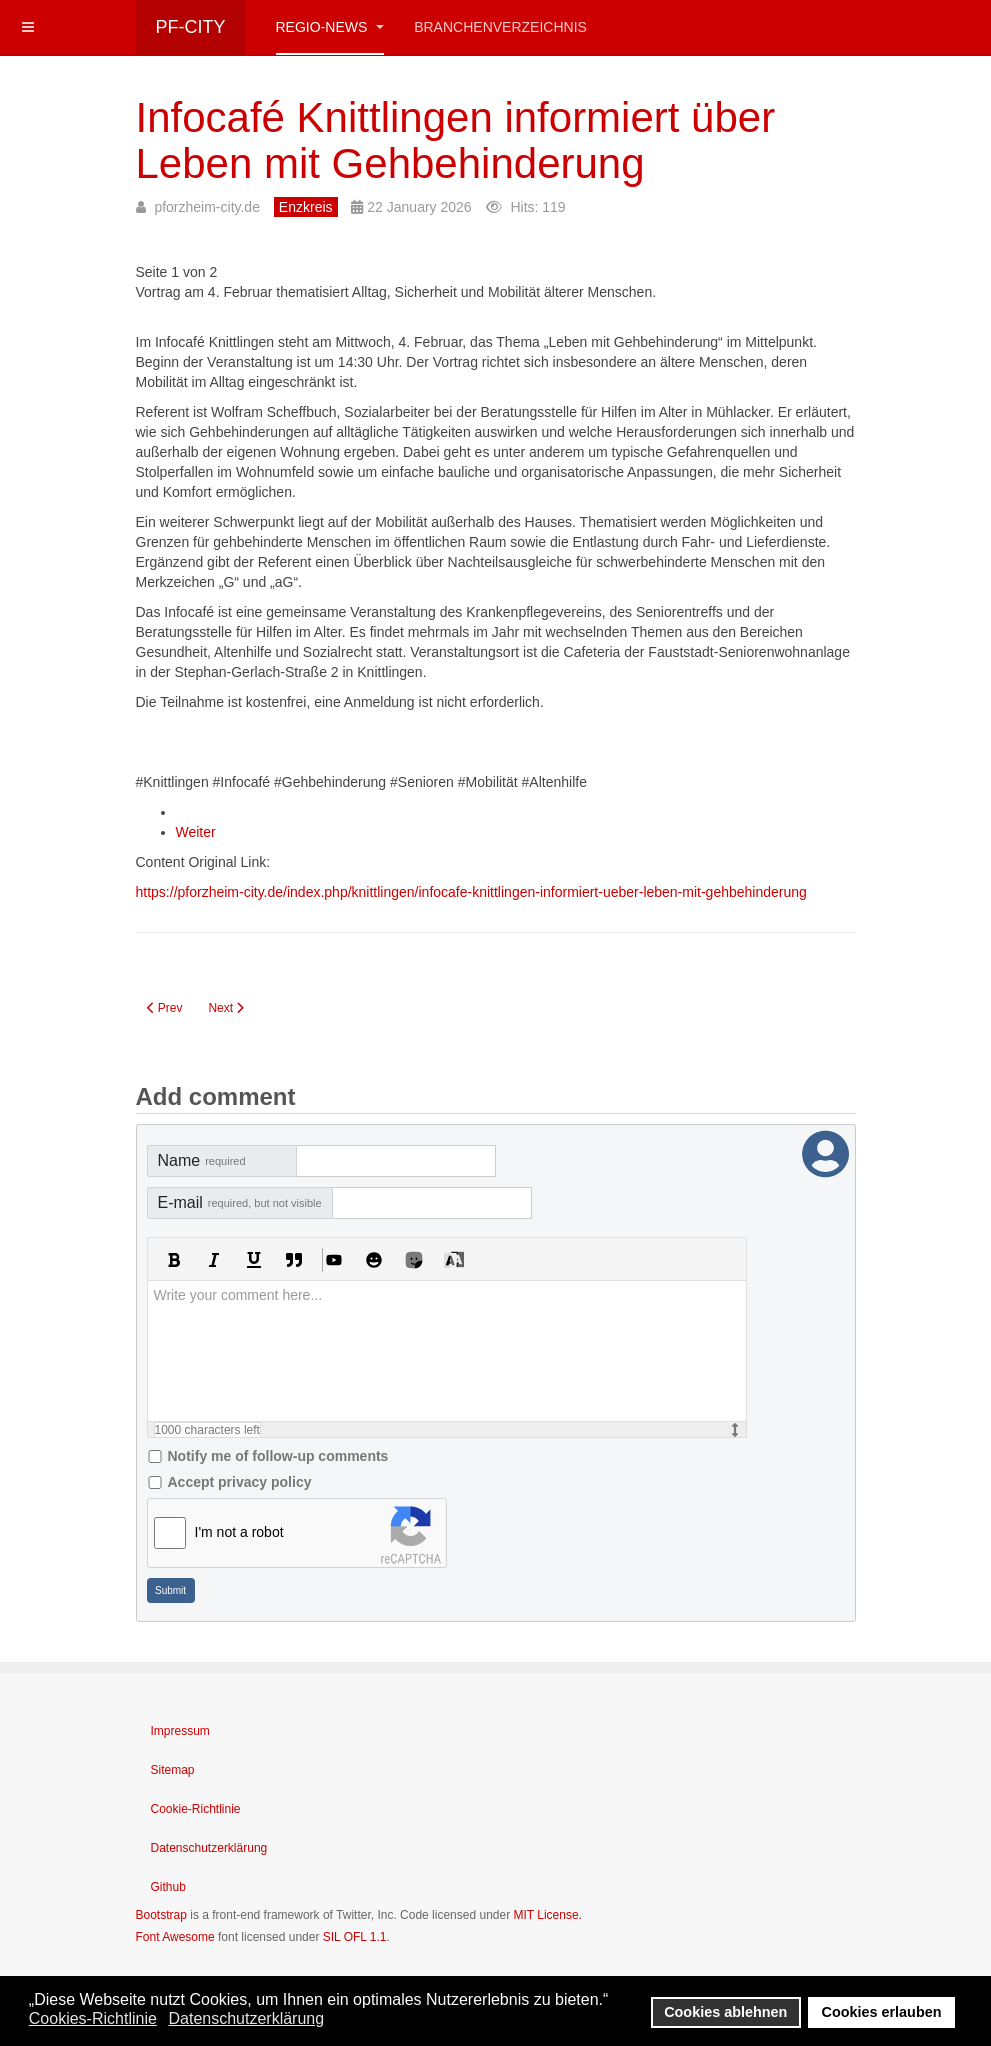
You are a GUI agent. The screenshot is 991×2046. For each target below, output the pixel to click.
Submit (170, 1590)
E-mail (240, 1202)
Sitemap (173, 1770)
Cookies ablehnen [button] (725, 2012)
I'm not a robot (239, 1532)
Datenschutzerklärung (209, 1848)
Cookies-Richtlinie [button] (93, 2018)
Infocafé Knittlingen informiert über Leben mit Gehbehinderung (456, 140)
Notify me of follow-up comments (278, 1456)
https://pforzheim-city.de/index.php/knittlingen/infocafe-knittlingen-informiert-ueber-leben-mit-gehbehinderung (471, 892)
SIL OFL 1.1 (355, 1937)
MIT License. (547, 1915)
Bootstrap (161, 1915)
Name (202, 1160)
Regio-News (330, 27)
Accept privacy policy (240, 1482)
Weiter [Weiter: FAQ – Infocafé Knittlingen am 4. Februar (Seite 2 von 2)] (196, 832)
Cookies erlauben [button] (882, 2012)
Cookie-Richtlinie (196, 1809)
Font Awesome (175, 1937)
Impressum (180, 1731)
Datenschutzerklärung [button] (246, 2018)
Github (168, 1887)
